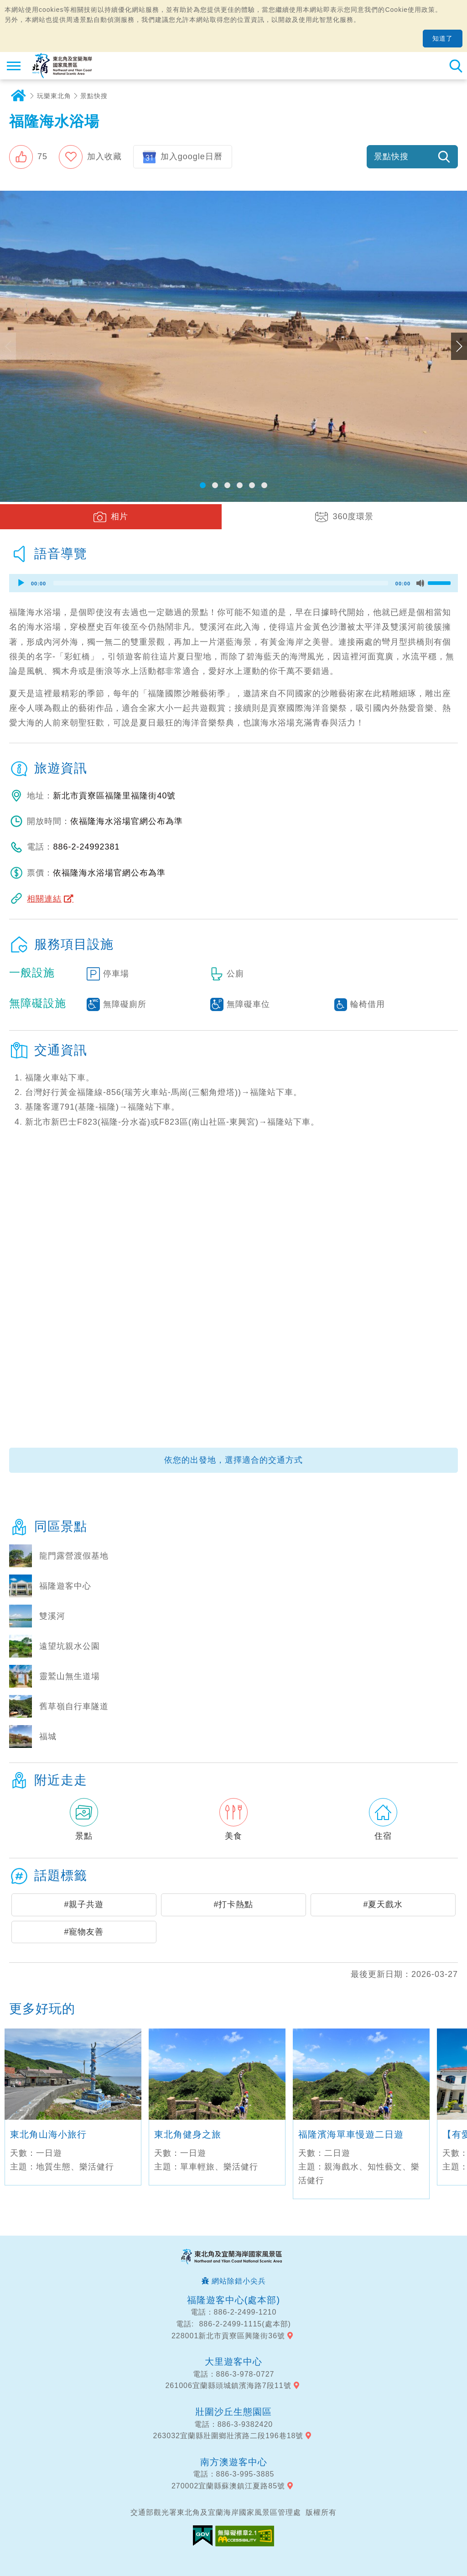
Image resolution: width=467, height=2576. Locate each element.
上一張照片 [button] (8, 346)
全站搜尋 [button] (455, 65)
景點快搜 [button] (391, 156)
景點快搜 (94, 95)
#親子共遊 (84, 1904)
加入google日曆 (192, 156)
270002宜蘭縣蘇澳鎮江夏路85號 (228, 2486)
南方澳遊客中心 (233, 2462)
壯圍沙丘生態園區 (233, 2412)
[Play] (21, 583)
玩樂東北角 (54, 95)
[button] (28, 157)
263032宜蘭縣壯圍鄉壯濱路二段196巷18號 (228, 2436)
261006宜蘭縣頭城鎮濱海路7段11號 (228, 2385)
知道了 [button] (442, 38)
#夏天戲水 (383, 1904)
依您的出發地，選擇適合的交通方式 (233, 1460)
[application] (233, 583)
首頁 (18, 96)
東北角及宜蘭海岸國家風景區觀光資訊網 (62, 65)
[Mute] (420, 583)
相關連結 (44, 898)
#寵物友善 (84, 1931)
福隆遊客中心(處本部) (233, 2300)
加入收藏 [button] (104, 156)
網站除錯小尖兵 (239, 2281)
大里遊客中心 (233, 2362)
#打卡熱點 (233, 1904)
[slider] (220, 583)
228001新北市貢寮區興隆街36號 (228, 2336)
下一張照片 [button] (459, 346)
